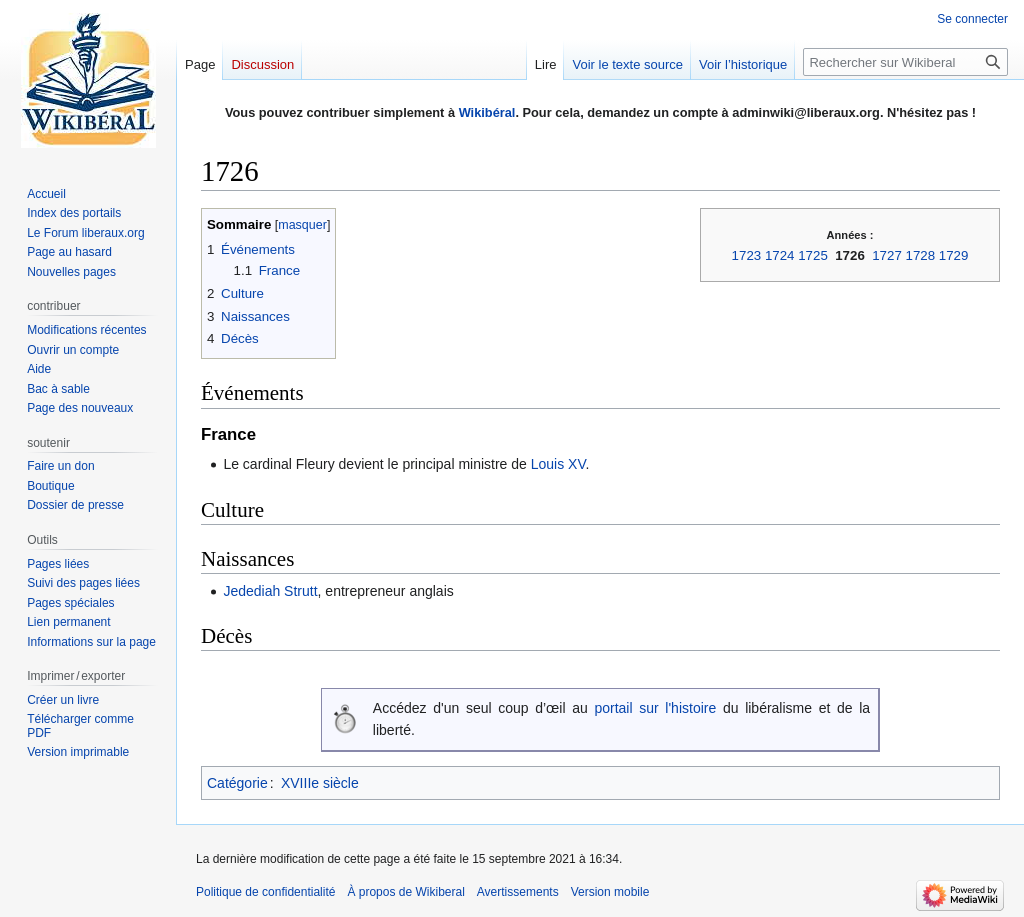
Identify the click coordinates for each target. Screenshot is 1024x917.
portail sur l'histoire (655, 708)
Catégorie (237, 783)
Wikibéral (487, 112)
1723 (747, 255)
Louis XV (558, 464)
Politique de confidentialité (265, 892)
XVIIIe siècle (320, 783)
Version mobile (610, 892)
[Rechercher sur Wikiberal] (905, 62)
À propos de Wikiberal (405, 892)
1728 (921, 255)
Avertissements (518, 892)
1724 (780, 255)
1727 (887, 255)
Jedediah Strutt (270, 591)
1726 (850, 255)
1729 (954, 255)
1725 (813, 255)
